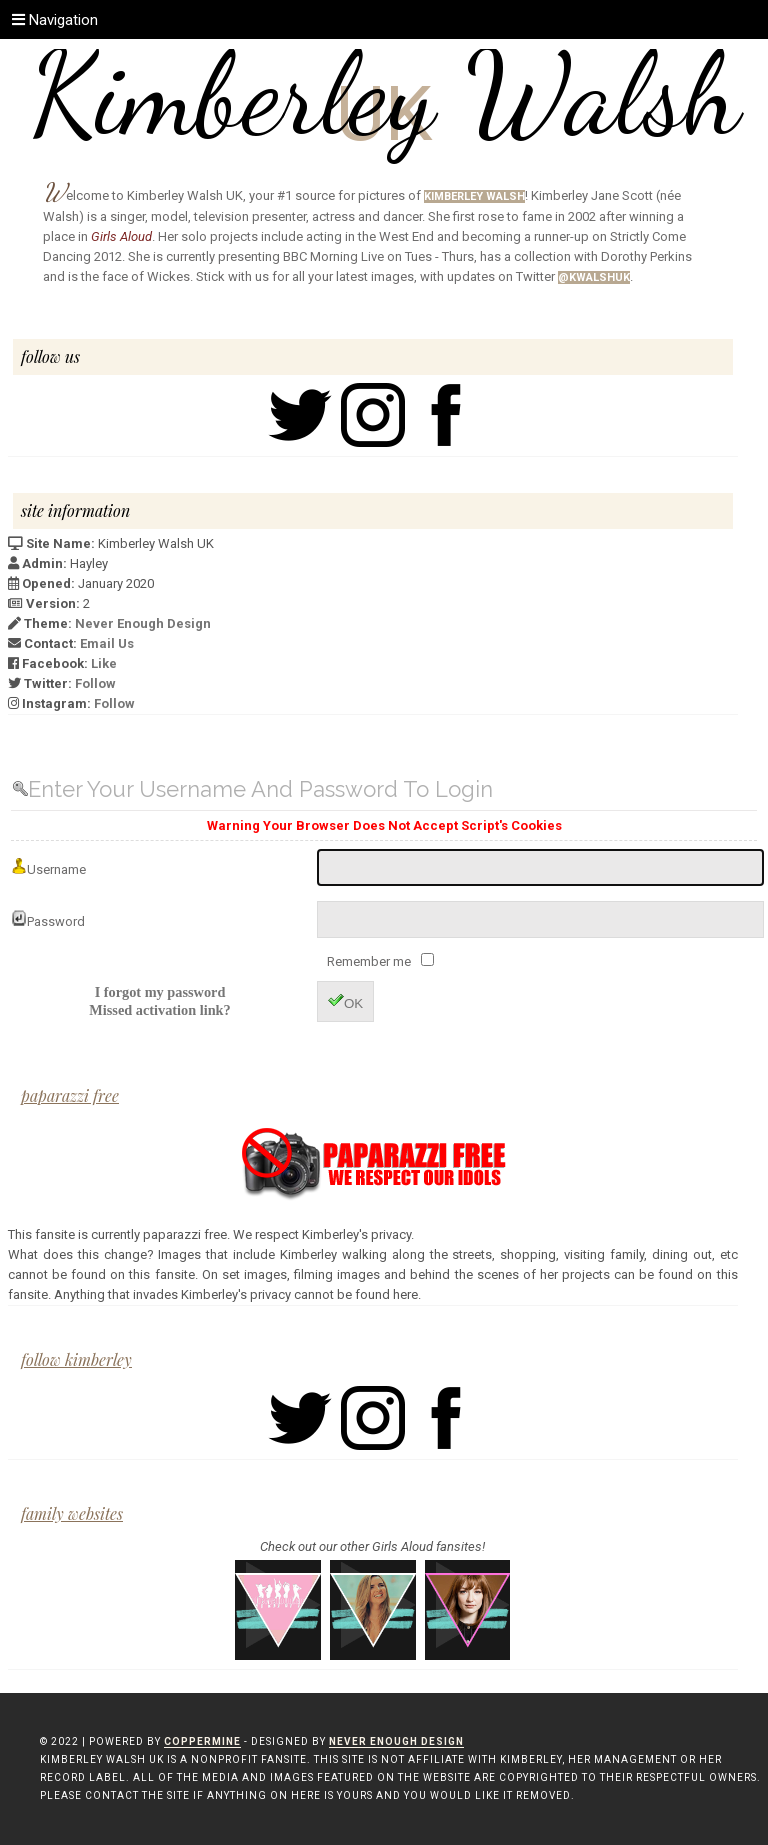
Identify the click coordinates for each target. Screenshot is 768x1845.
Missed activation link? (159, 1010)
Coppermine (202, 1741)
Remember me (370, 961)
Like (104, 663)
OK (345, 1001)
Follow (95, 683)
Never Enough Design (143, 623)
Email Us (107, 643)
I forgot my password (160, 992)
